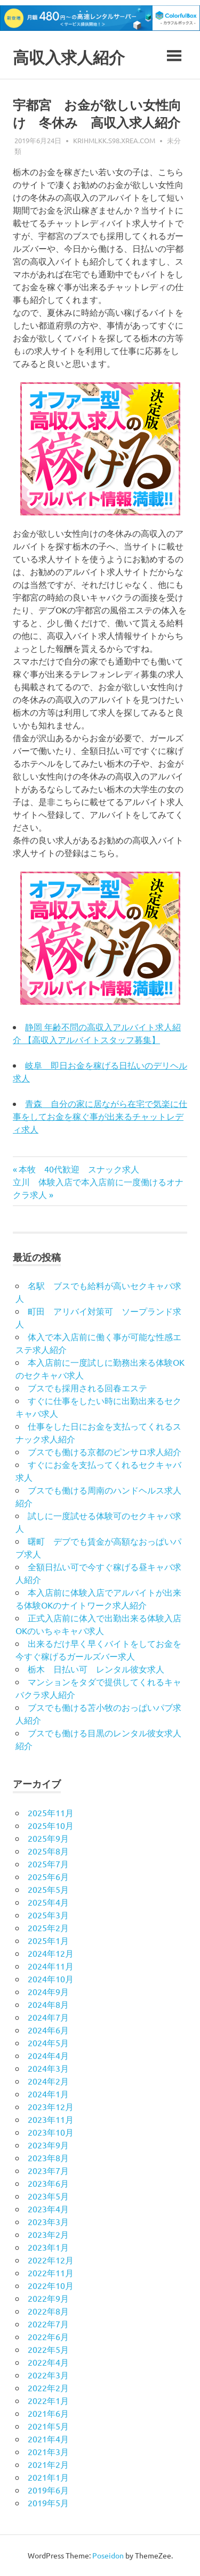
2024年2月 (48, 2080)
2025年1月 (48, 1940)
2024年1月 (48, 2093)
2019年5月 (48, 2502)
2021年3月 (48, 2451)
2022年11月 (51, 2272)
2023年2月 (48, 2234)
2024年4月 (48, 2055)
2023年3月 (48, 2221)
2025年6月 (48, 1876)
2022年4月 (48, 2362)
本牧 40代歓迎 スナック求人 (78, 1168)
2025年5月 (48, 1889)
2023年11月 (51, 2119)
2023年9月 (48, 2144)
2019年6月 (48, 2489)
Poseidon (108, 2555)
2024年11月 (51, 1965)
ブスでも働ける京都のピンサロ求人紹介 (104, 1451)
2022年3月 (48, 2374)
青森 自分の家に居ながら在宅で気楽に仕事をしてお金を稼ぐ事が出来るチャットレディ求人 (100, 1116)
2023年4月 (48, 2208)
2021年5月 (48, 2426)
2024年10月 (51, 1978)
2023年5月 (48, 2196)
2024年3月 (48, 2068)
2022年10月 (51, 2285)
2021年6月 (48, 2413)
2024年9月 (48, 1991)
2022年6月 (48, 2336)
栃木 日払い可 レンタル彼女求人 (96, 1668)
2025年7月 (48, 1863)
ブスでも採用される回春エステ (87, 1387)
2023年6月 (48, 2183)
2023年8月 (48, 2157)
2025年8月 (48, 1850)
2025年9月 (48, 1838)
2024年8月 (48, 2004)
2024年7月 (48, 2017)
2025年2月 (48, 1927)
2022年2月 (48, 2387)
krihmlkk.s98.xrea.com (114, 140)
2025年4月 (48, 1902)
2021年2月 (48, 2464)
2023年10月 (51, 2132)
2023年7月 (48, 2170)
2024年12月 (51, 1953)
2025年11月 (51, 1812)
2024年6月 (48, 2029)
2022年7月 (48, 2323)
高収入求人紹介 (72, 57)
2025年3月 (48, 1914)
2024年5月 (48, 2042)
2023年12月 (51, 2106)
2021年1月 (48, 2477)
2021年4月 (48, 2438)
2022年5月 (48, 2349)
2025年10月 (51, 1825)
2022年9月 (48, 2298)
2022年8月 (48, 2311)
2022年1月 (48, 2400)
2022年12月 (51, 2259)
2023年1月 (48, 2247)
